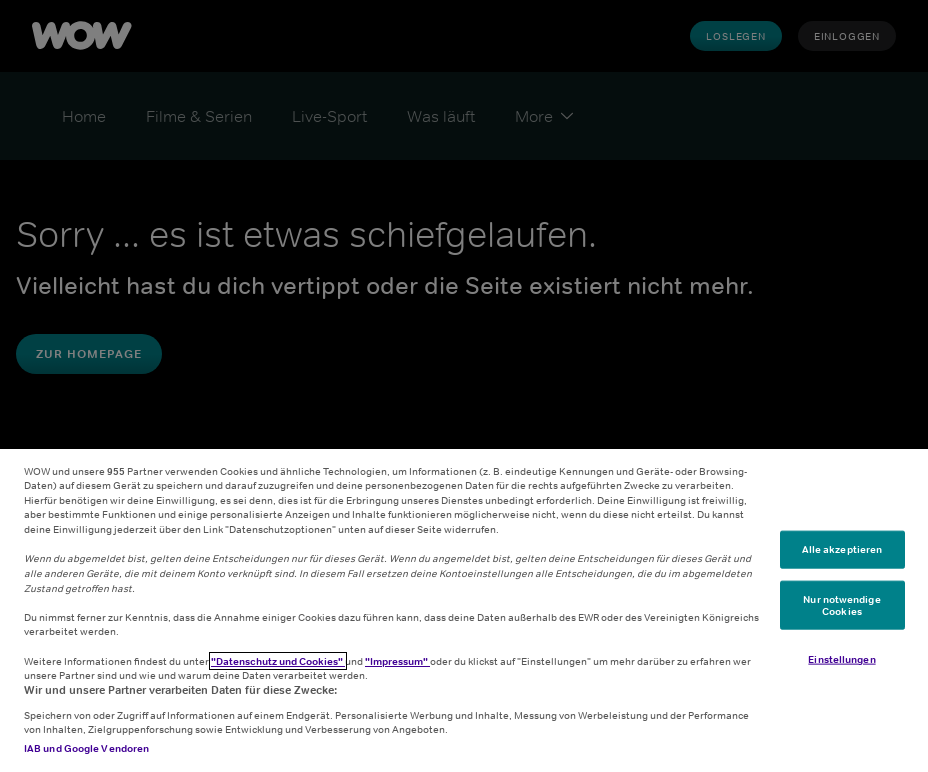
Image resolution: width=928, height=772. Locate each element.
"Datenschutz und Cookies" (278, 661)
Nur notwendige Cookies (841, 605)
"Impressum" (397, 661)
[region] (464, 610)
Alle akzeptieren (842, 549)
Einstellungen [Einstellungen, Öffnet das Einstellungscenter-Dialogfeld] (841, 659)
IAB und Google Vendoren (86, 748)
